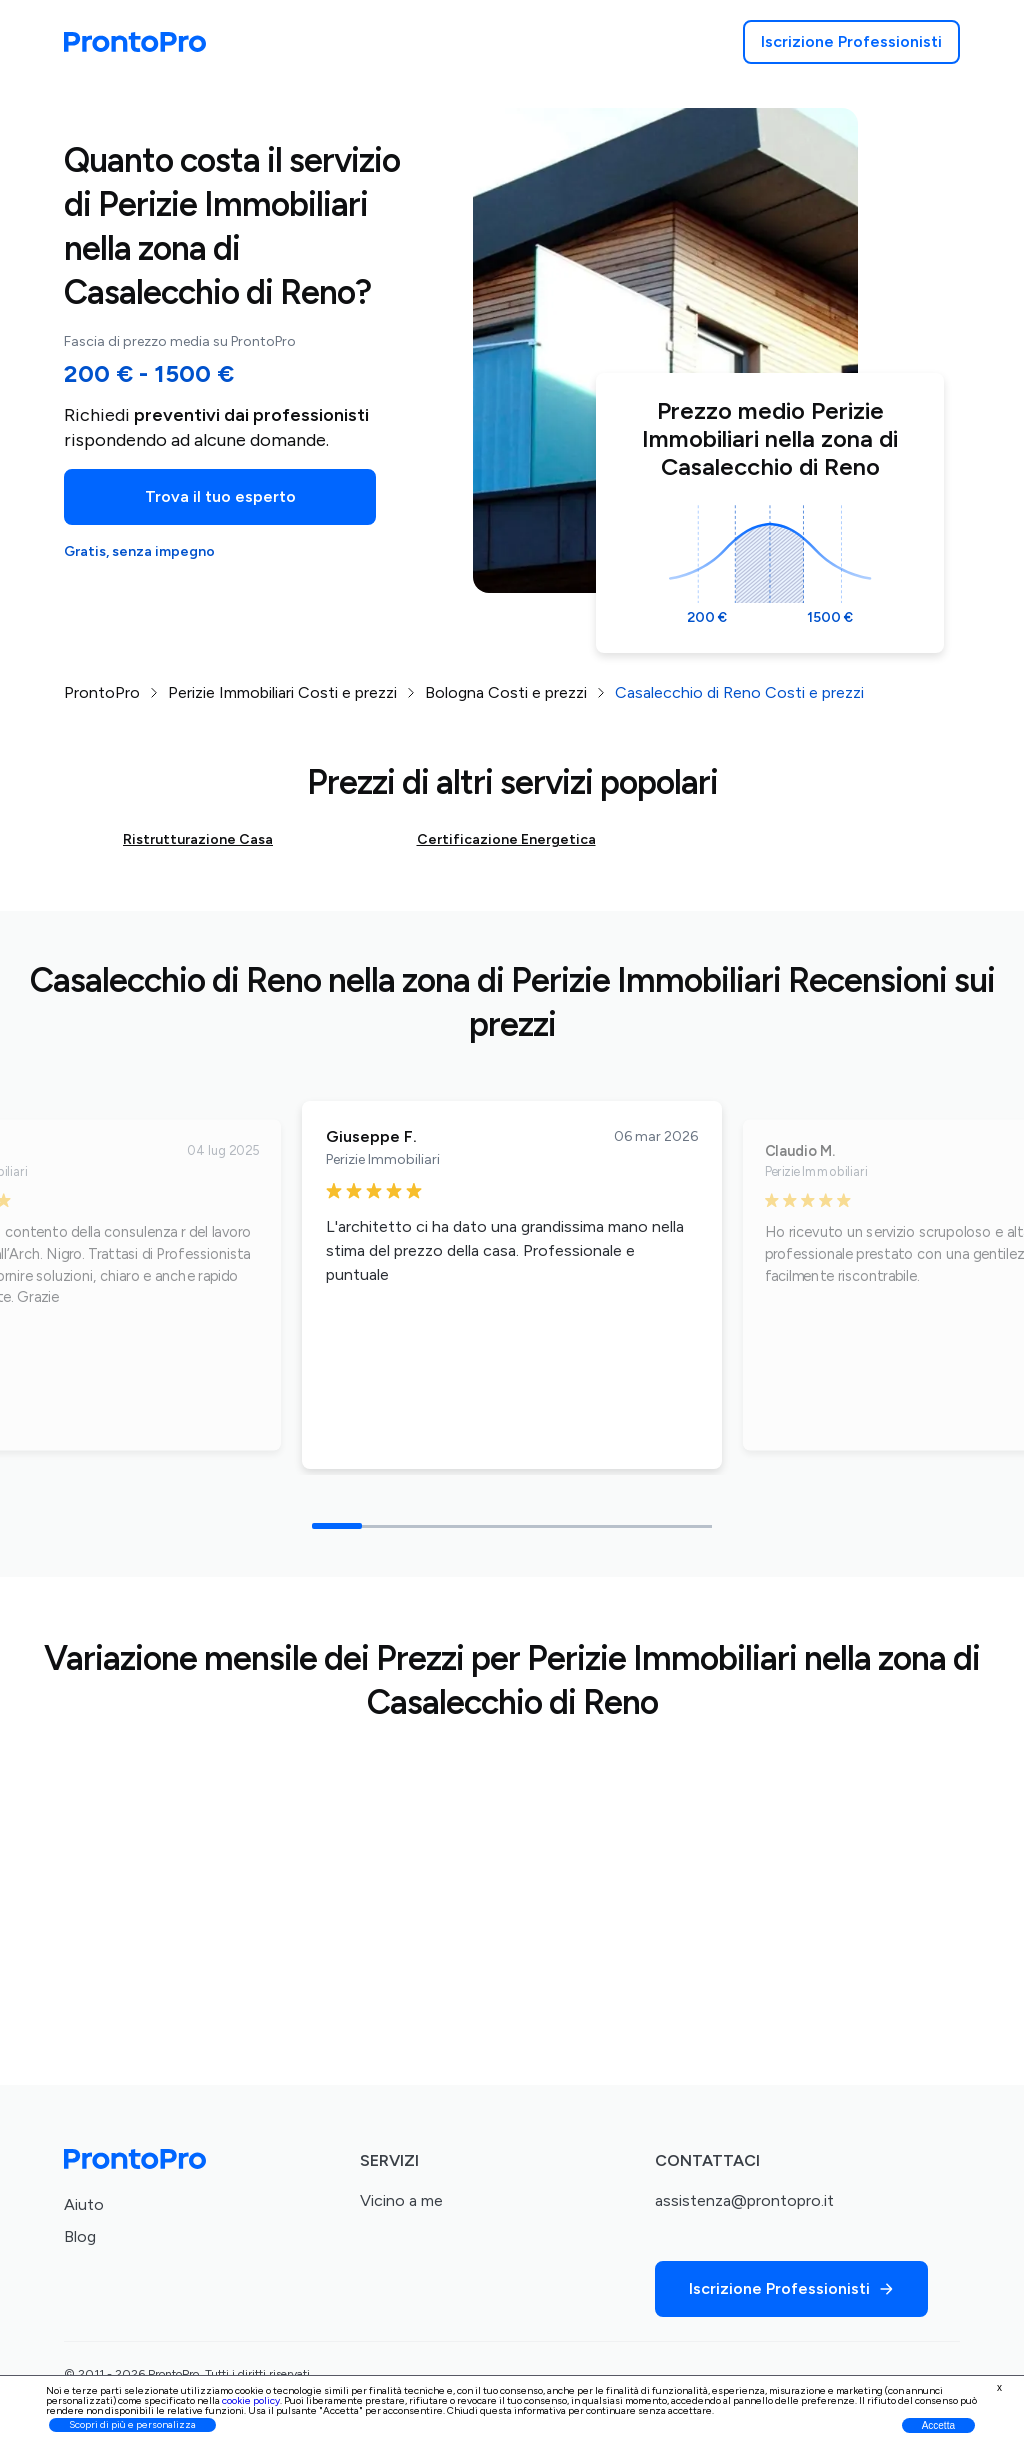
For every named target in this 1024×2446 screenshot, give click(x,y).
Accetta (938, 2425)
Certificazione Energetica (506, 839)
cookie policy (251, 2400)
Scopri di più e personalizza (132, 2424)
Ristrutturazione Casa (198, 839)
